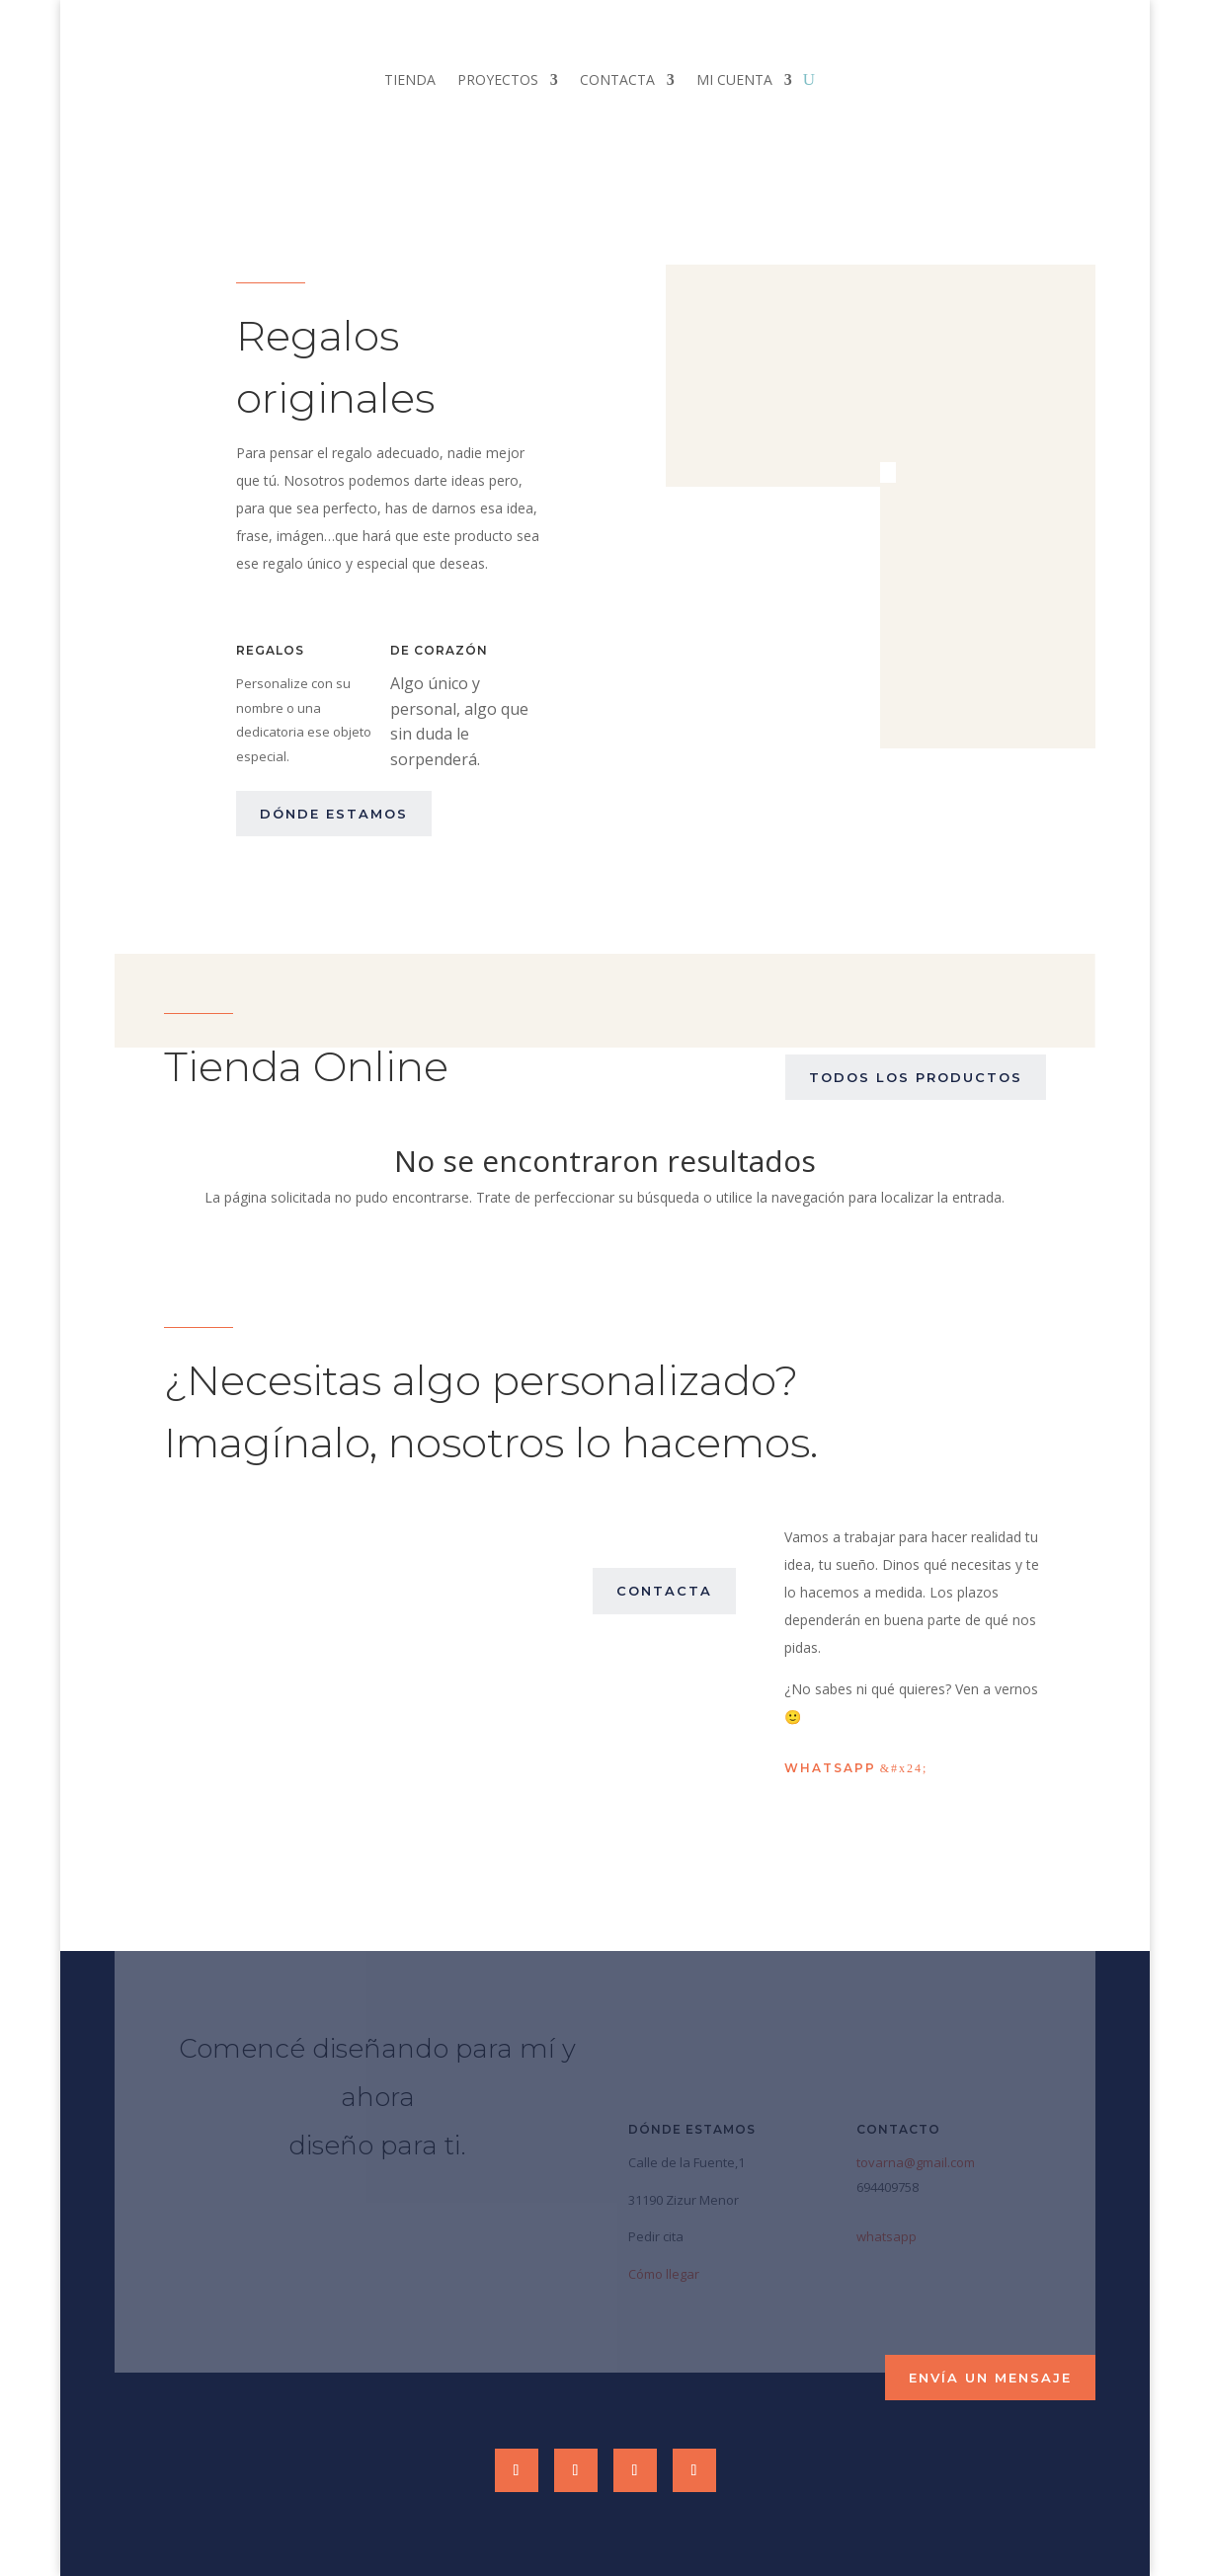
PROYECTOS (497, 81)
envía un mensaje (990, 2377)
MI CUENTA (734, 81)
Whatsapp (830, 1767)
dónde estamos (334, 813)
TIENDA (410, 81)
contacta (664, 1591)
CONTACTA (617, 81)
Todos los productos (915, 1077)
